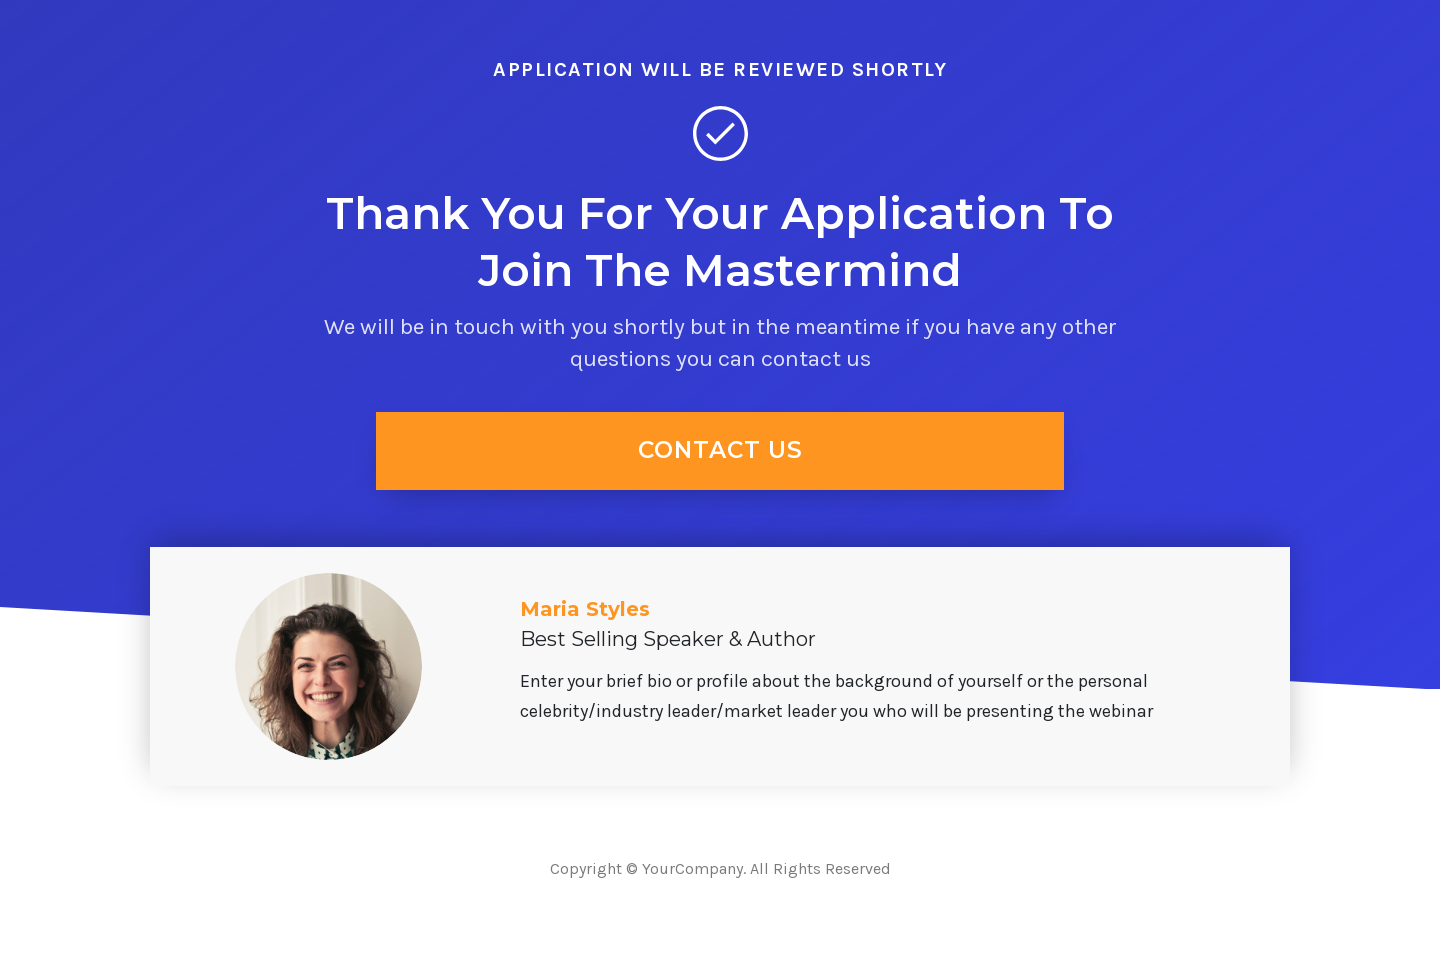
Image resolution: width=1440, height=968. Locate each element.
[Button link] (720, 451)
